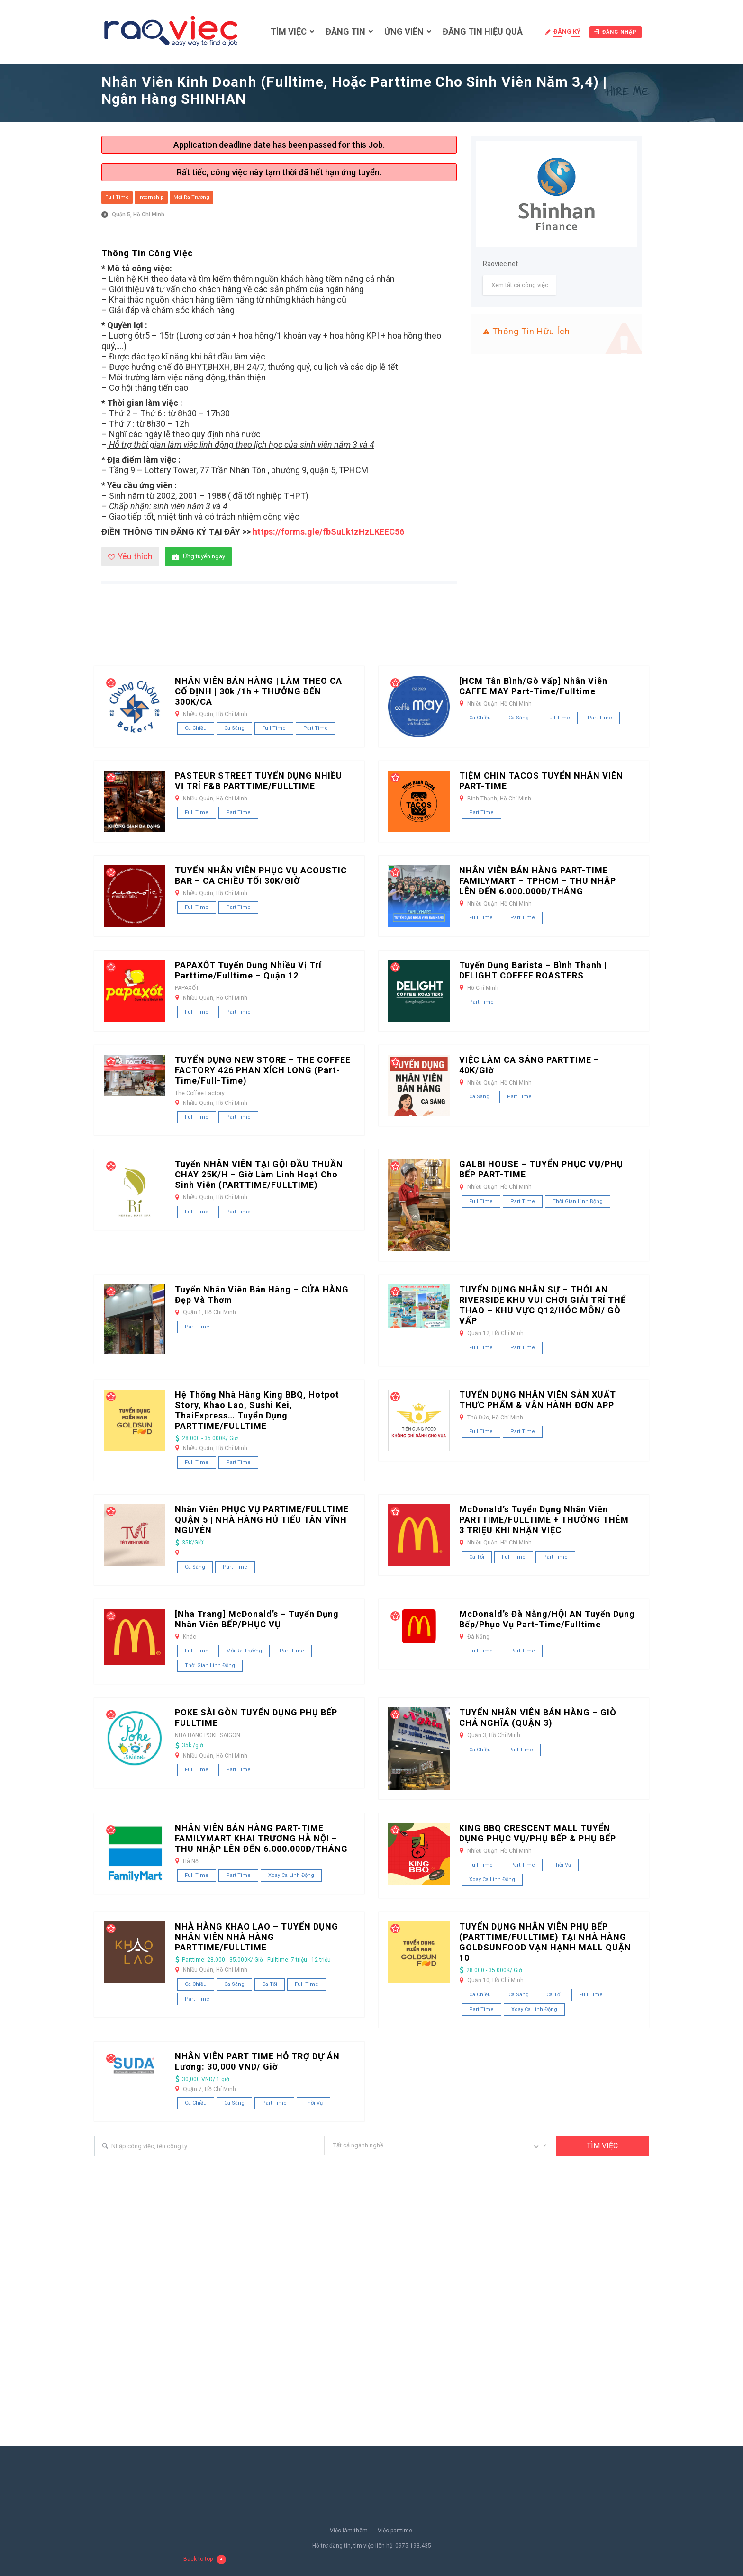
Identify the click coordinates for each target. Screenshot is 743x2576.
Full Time (117, 197)
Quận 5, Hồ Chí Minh (138, 214)
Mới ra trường (191, 197)
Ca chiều (196, 728)
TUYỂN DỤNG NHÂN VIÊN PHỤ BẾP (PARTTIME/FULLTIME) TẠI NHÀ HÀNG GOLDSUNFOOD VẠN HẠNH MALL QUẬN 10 (545, 1942)
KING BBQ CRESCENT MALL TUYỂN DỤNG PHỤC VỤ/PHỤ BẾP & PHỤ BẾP (537, 1833)
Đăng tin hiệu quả (483, 31)
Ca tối (476, 1557)
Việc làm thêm (349, 2530)
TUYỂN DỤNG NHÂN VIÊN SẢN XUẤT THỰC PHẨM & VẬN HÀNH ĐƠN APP (537, 1400)
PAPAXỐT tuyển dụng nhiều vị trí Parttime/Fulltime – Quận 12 (248, 970)
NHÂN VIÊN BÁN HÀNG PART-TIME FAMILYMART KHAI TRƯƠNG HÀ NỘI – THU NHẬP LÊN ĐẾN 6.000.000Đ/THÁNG (261, 1838)
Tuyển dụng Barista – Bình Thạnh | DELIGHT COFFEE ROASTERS (533, 970)
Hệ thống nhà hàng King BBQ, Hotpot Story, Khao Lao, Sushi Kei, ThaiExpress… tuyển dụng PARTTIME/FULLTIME (257, 1410)
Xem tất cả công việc (519, 284)
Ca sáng (234, 728)
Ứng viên (404, 31)
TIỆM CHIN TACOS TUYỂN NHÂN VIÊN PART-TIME (541, 781)
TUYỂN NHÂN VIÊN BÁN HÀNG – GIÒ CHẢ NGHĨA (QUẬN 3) (537, 1717)
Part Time (315, 728)
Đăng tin (345, 31)
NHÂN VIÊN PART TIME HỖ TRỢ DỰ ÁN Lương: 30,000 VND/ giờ (257, 2061)
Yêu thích (130, 556)
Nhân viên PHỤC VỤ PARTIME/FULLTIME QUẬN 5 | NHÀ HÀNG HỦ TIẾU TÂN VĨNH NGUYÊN (262, 1519)
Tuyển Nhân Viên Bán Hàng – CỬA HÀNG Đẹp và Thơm (262, 1294)
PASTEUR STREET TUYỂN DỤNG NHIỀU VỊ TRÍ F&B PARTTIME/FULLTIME (258, 781)
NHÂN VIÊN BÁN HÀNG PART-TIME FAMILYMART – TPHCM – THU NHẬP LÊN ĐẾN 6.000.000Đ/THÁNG (537, 880)
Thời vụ (562, 1865)
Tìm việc (289, 31)
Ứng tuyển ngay (198, 557)
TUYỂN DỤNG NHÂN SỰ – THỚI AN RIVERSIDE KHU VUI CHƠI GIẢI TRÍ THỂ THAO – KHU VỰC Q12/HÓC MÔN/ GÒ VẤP (542, 1305)
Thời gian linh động (578, 1201)
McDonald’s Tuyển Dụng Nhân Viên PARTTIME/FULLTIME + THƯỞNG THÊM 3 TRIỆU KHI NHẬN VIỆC (544, 1519)
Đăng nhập (615, 32)
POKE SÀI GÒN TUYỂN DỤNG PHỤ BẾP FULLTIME (256, 1717)
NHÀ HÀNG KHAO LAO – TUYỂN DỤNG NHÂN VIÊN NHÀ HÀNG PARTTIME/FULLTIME (256, 1936)
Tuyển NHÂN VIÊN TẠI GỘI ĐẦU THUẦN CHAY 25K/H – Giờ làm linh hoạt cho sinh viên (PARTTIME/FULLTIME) (259, 1174)
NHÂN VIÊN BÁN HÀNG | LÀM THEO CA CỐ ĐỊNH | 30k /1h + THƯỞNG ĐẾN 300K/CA (258, 691)
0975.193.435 (413, 2545)
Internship (151, 197)
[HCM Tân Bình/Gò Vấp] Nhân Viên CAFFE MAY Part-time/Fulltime (533, 686)
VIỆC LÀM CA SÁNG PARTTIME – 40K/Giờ (529, 1065)
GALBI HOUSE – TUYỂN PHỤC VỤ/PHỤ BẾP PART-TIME (541, 1169)
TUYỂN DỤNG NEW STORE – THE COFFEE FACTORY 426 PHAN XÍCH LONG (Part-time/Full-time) (263, 1070)
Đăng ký (566, 31)
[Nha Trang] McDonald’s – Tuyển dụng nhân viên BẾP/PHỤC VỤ (257, 1619)
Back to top (204, 2559)
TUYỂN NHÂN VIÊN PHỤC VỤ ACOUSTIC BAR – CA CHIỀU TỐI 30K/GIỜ (261, 875)
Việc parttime (395, 2530)
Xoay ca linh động (291, 1875)
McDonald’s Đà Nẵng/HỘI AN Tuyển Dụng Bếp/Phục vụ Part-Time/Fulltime (547, 1619)
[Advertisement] (371, 632)
